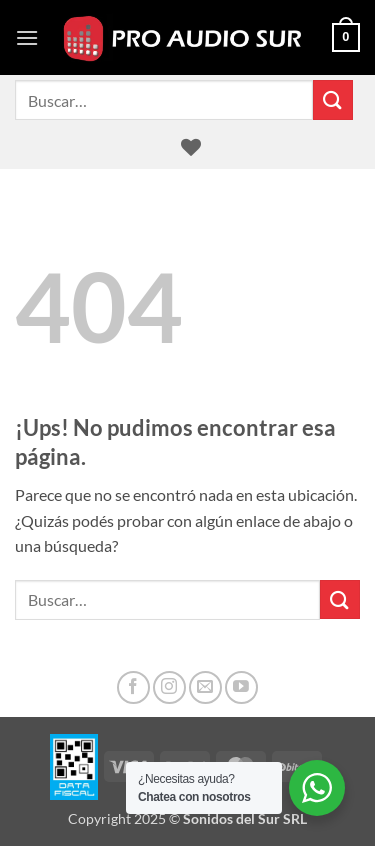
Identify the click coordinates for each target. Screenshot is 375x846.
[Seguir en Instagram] (169, 687)
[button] (27, 37)
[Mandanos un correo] (205, 687)
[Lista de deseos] (191, 147)
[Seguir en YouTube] (241, 687)
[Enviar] (333, 99)
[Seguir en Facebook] (133, 687)
